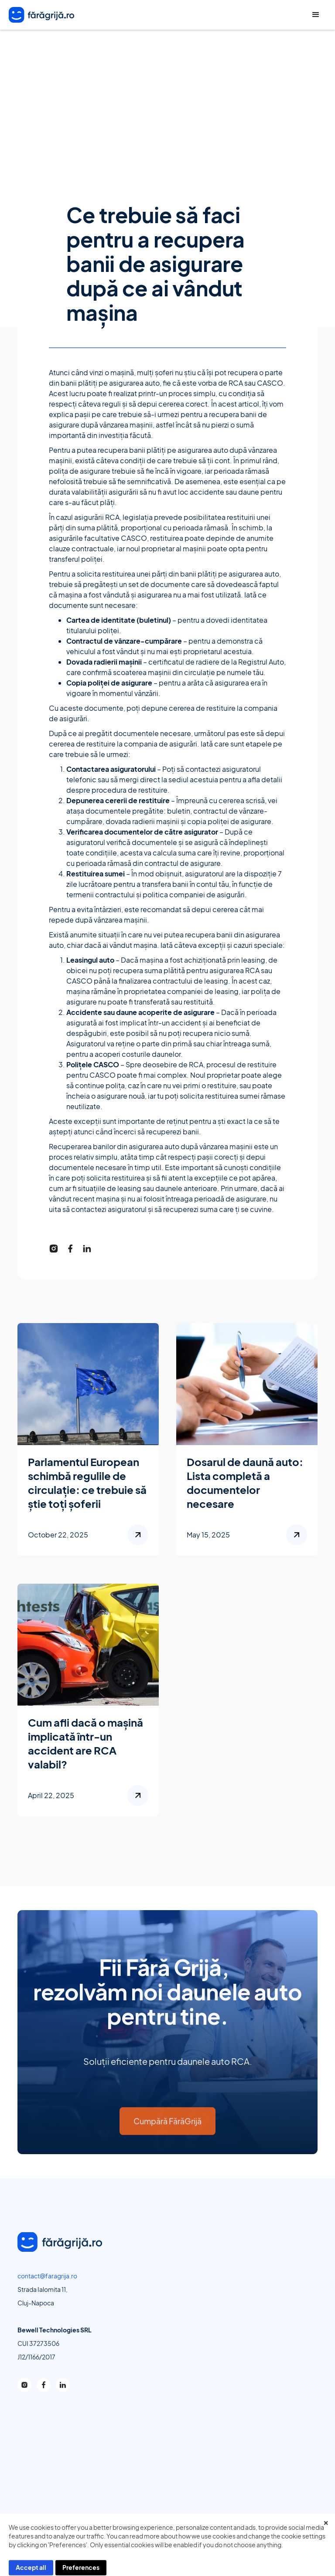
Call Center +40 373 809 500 (294, 14)
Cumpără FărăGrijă (167, 2132)
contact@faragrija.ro (47, 2280)
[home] (41, 15)
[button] (315, 14)
